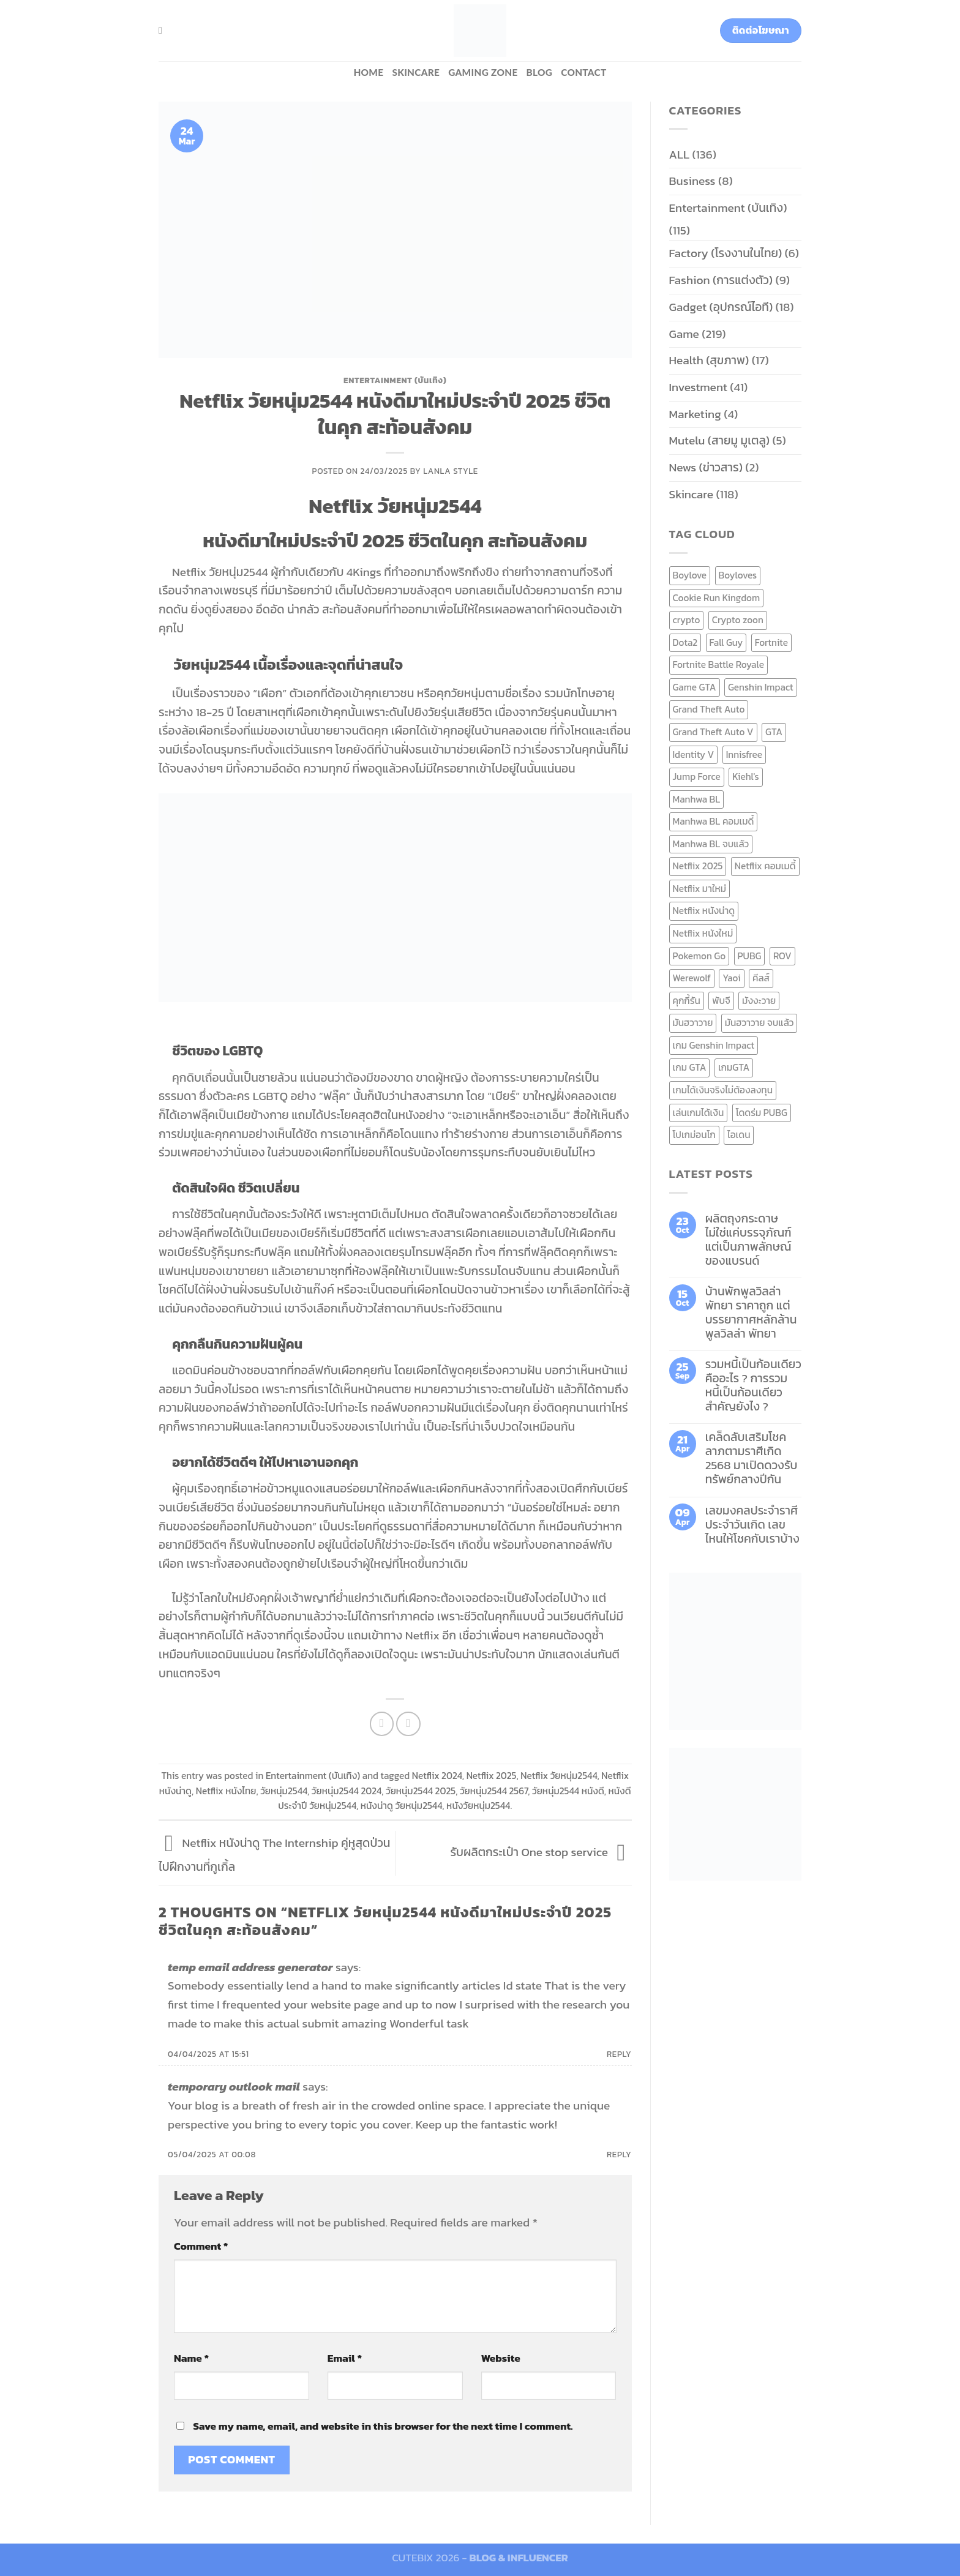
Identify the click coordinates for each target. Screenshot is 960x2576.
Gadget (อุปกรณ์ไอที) (721, 307)
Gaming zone (482, 72)
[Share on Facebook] (382, 1724)
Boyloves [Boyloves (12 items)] (738, 575)
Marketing (695, 414)
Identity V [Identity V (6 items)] (693, 754)
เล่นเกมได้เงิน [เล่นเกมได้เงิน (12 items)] (698, 1113)
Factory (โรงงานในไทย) (725, 253)
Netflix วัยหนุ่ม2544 (558, 1776)
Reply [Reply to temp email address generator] (619, 2054)
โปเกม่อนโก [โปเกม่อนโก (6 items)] (694, 1135)
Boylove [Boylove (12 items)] (690, 575)
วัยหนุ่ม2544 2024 (346, 1791)
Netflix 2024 (437, 1776)
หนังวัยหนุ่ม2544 (478, 1806)
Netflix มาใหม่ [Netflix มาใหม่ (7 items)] (700, 889)
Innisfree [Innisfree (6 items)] (744, 754)
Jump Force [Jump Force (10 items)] (697, 776)
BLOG (540, 72)
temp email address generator (250, 1967)
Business (692, 181)
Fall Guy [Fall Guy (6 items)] (726, 642)
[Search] (163, 30)
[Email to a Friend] (408, 1724)
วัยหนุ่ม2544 (283, 1791)
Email (345, 2358)
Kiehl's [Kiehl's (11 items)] (745, 776)
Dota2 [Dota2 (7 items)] (685, 642)
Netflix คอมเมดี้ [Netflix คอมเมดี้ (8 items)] (765, 866)
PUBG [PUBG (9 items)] (750, 956)
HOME (368, 72)
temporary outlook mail (234, 2086)
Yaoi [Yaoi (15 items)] (731, 978)
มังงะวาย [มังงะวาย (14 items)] (759, 1001)
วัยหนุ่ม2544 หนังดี (568, 1791)
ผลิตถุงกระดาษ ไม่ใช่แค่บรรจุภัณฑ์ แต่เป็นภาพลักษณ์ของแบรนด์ (748, 1239)
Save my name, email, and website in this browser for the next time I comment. (382, 2426)
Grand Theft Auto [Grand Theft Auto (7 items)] (709, 709)
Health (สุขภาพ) (709, 360)
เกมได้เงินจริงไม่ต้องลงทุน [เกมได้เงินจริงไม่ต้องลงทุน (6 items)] (723, 1090)
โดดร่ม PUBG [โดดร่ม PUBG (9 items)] (761, 1113)
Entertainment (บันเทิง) (394, 380)
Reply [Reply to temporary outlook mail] (619, 2154)
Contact (583, 72)
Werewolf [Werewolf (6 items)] (692, 978)
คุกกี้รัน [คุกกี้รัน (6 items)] (686, 1001)
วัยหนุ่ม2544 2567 (494, 1791)
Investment (698, 387)
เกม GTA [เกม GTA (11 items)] (690, 1067)
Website (500, 2358)
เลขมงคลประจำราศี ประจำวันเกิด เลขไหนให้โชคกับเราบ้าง (752, 1524)
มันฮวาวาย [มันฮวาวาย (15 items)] (693, 1023)
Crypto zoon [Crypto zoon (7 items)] (737, 620)
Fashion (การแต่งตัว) (721, 280)
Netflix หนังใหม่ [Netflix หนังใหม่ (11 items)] (703, 933)
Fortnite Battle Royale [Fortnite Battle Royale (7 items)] (719, 664)
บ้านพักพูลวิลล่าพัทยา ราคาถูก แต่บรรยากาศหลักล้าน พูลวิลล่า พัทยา (751, 1312)
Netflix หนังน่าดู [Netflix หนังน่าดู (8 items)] (704, 911)
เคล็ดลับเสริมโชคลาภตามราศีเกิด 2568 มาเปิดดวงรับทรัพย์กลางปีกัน (751, 1458)
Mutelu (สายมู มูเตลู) (719, 440)
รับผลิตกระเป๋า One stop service (540, 1852)
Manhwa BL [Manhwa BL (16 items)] (697, 799)
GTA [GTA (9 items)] (773, 732)
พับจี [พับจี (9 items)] (721, 1001)
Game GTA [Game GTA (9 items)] (694, 687)
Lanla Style (450, 471)
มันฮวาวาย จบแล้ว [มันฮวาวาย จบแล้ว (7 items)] (759, 1023)
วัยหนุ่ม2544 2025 (421, 1791)
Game (684, 334)
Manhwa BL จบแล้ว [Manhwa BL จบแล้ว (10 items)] (711, 844)
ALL (679, 154)
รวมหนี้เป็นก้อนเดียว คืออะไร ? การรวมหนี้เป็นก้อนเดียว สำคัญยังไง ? (753, 1385)
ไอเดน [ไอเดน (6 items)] (738, 1135)
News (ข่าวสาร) (706, 467)
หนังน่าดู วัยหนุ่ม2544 (402, 1806)
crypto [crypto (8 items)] (686, 620)
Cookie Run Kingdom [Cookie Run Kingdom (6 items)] (716, 598)
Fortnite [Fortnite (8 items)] (771, 642)
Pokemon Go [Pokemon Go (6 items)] (699, 956)
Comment (201, 2246)
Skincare (416, 72)
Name (191, 2358)
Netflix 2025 (492, 1776)
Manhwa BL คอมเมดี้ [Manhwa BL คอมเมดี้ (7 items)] (713, 821)
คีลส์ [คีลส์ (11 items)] (761, 978)
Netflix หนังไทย (226, 1791)
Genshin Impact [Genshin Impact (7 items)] (760, 687)
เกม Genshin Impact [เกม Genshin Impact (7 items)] (714, 1045)
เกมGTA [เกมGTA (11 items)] (733, 1067)
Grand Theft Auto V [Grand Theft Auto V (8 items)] (713, 732)
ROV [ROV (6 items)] (782, 956)
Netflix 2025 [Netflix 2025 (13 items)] (698, 866)
